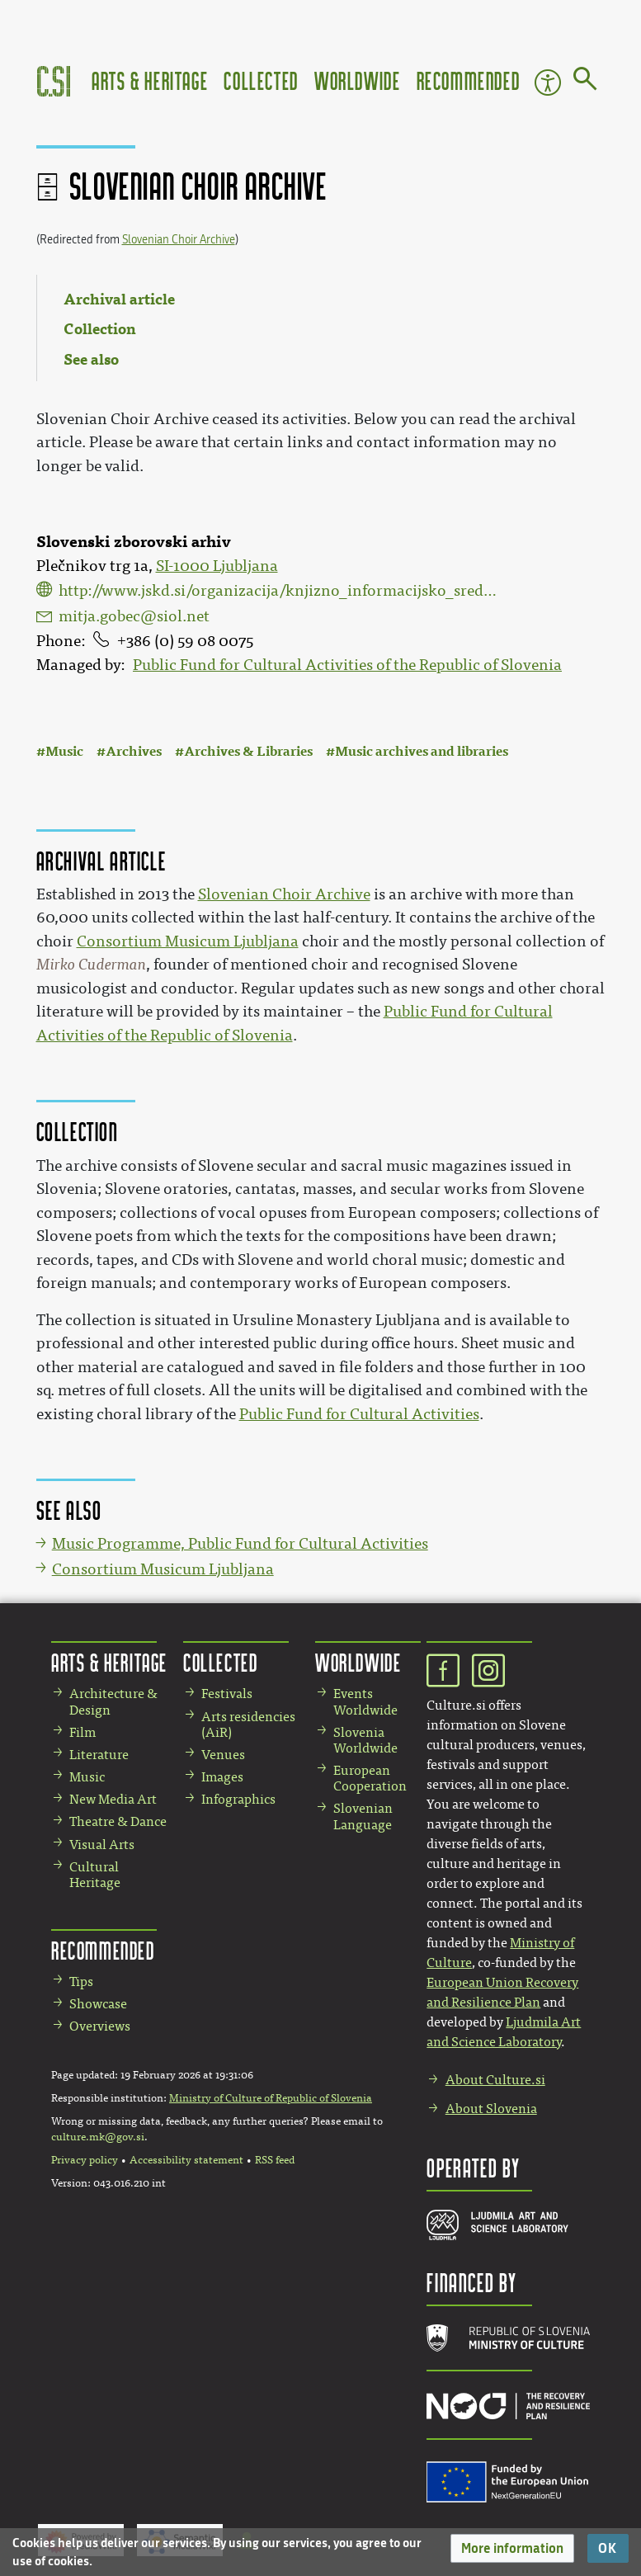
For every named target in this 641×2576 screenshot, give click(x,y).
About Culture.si (495, 2080)
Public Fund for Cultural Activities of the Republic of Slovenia (347, 665)
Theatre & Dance (118, 1821)
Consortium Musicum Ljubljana (188, 941)
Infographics (238, 1799)
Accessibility (548, 82)
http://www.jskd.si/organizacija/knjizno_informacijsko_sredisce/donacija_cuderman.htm (278, 591)
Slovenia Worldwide (365, 1740)
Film (82, 1732)
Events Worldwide (365, 1701)
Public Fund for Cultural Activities (359, 1414)
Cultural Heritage (94, 1874)
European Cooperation (370, 1778)
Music (64, 751)
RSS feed (275, 2160)
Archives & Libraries (248, 751)
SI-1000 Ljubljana (217, 566)
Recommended (469, 80)
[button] (512, 2548)
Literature (99, 1754)
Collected (261, 80)
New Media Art (113, 1799)
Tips (81, 1981)
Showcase (98, 2004)
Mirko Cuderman (91, 964)
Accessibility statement (186, 2160)
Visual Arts (101, 1844)
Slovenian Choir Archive (178, 240)
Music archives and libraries (421, 751)
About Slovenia (491, 2108)
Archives (134, 751)
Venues (223, 1754)
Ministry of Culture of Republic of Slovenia (270, 2098)
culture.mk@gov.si (97, 2137)
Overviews (99, 2026)
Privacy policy (84, 2160)
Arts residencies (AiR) (248, 1724)
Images (222, 1777)
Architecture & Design (113, 1701)
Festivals (226, 1693)
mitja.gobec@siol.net (134, 616)
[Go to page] (585, 82)
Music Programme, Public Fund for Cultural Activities (240, 1544)
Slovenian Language (363, 1816)
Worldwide (357, 80)
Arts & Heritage (150, 80)
